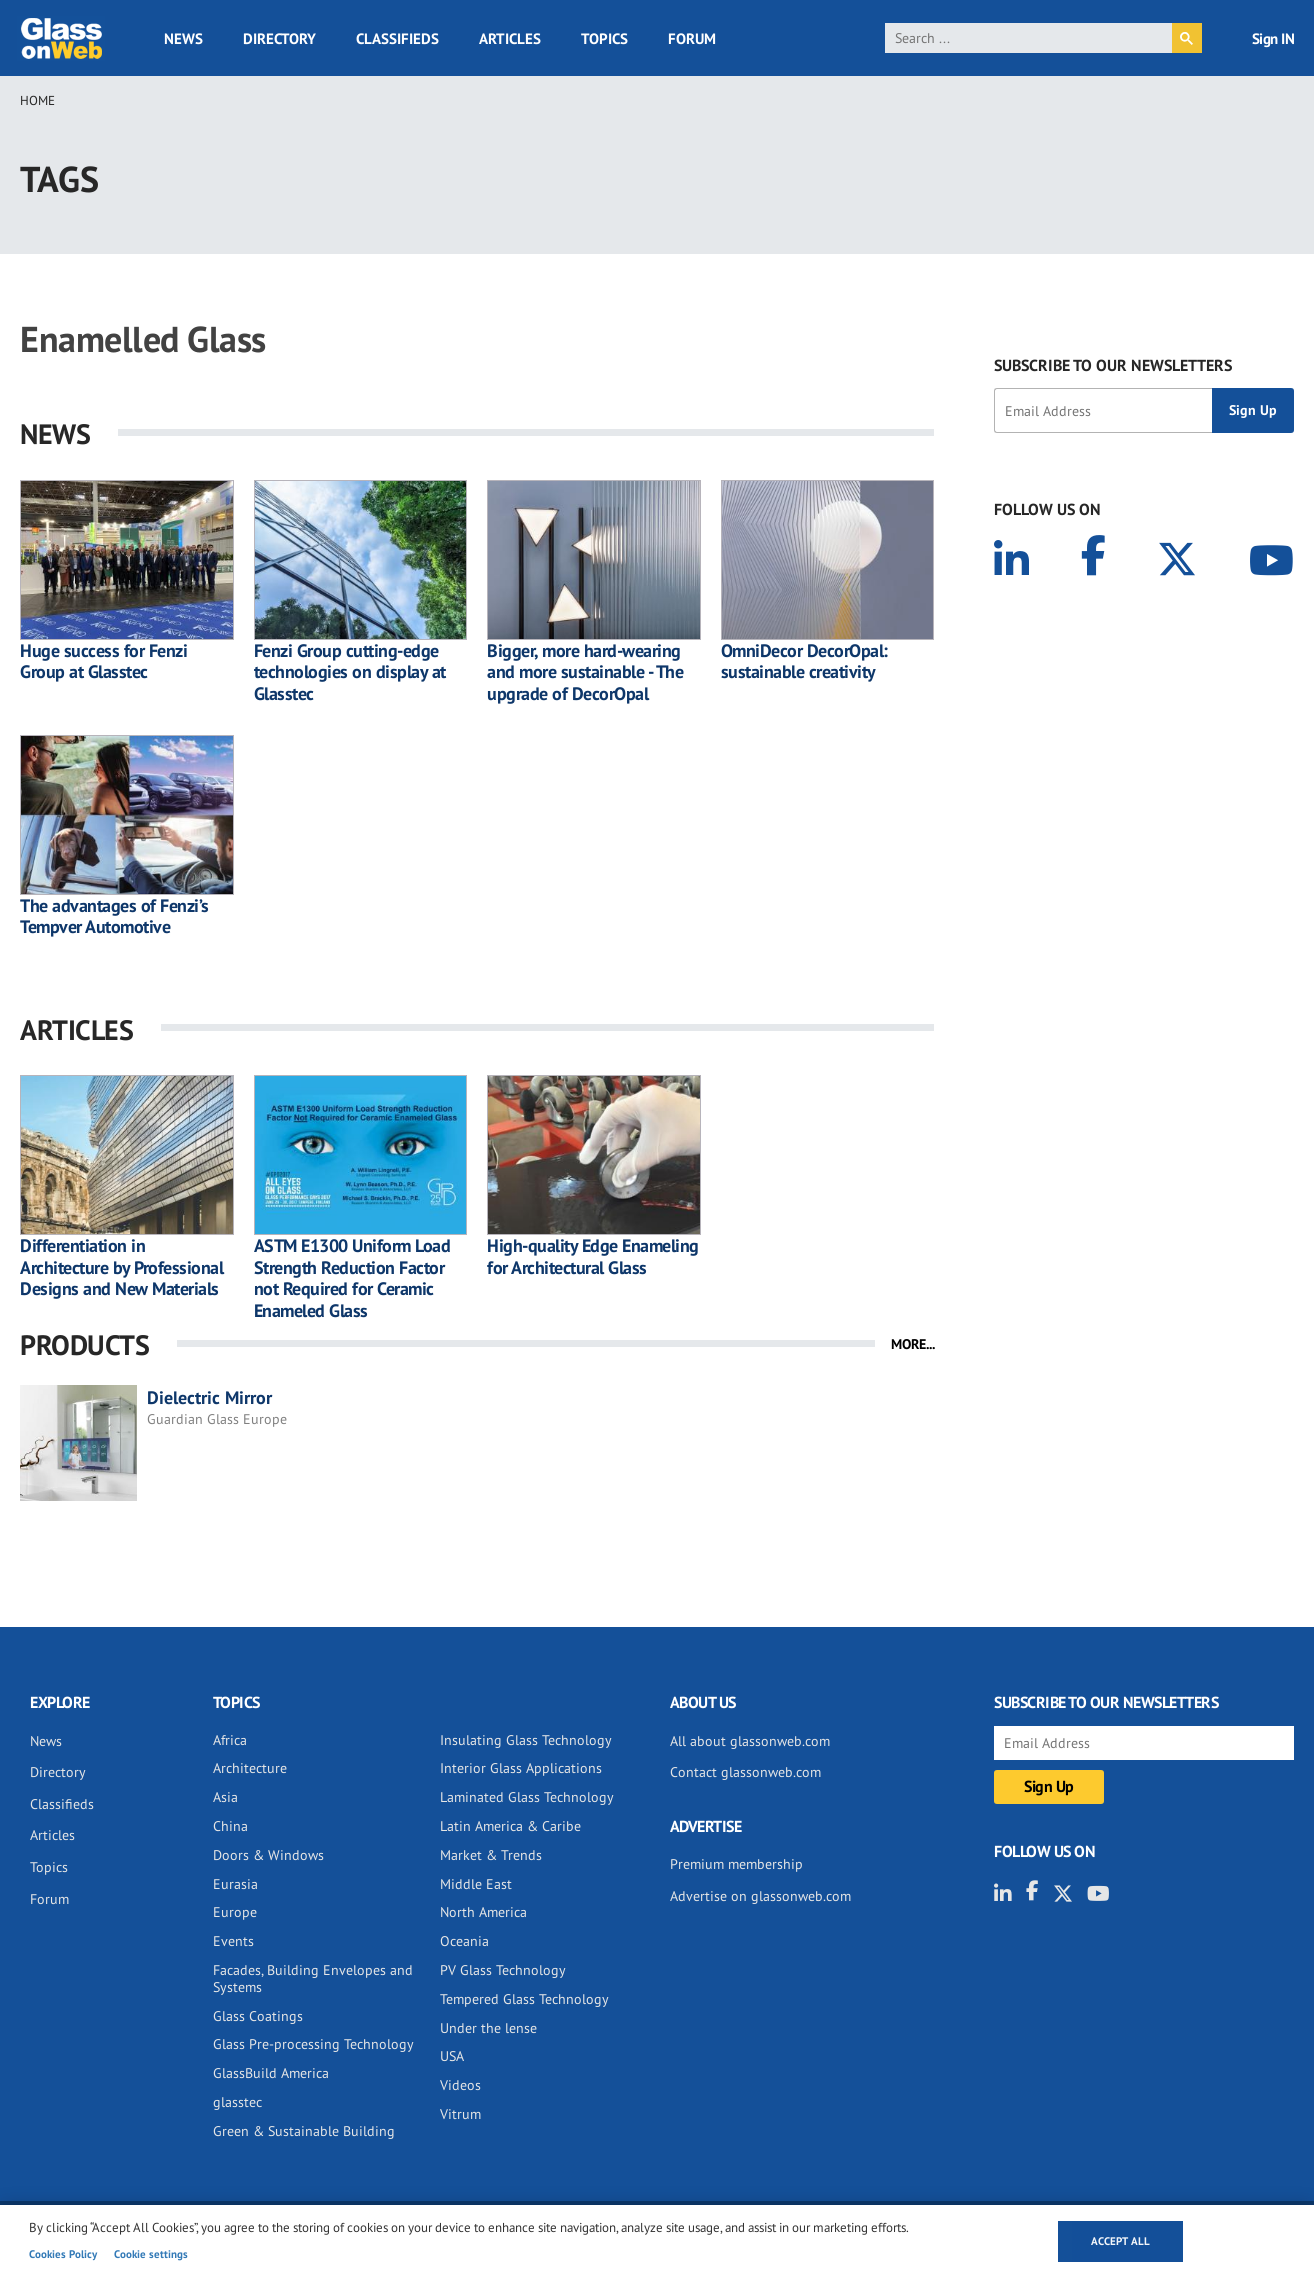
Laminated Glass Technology (527, 1797)
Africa (230, 1740)
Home (37, 100)
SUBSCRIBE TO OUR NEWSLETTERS (1113, 365)
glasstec (237, 2102)
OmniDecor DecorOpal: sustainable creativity (804, 661)
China (230, 1826)
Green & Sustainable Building (304, 2131)
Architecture (250, 1768)
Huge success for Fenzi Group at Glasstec (103, 661)
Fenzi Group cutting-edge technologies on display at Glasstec (350, 672)
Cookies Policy (63, 2254)
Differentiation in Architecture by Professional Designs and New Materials (121, 1267)
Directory (279, 38)
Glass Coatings (258, 2016)
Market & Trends (491, 1855)
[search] (1028, 38)
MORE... (913, 1344)
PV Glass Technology (503, 1970)
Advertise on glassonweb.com (760, 1896)
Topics (604, 38)
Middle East (476, 1884)
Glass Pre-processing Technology (313, 2044)
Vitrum (460, 2114)
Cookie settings (151, 2254)
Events (233, 1941)
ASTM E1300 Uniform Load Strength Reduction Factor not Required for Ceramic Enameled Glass (352, 1278)
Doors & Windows (268, 1855)
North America (483, 1912)
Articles (510, 38)
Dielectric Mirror (209, 1397)
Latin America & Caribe (510, 1826)
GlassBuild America (271, 2073)
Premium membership (736, 1864)
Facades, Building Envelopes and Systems (313, 1978)
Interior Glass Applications (521, 1768)
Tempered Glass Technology (524, 1999)
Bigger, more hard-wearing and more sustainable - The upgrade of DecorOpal (585, 672)
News (183, 38)
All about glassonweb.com (750, 1741)
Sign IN (1273, 38)
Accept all (1120, 2241)
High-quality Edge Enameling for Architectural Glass (593, 1256)
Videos (460, 2085)
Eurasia (235, 1884)
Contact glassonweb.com (745, 1772)
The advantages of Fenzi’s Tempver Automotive (114, 916)
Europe (235, 1912)
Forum (692, 38)
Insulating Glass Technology (526, 1740)
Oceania (464, 1941)
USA (452, 2056)
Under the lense (488, 2028)
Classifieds (397, 38)
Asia (225, 1797)
